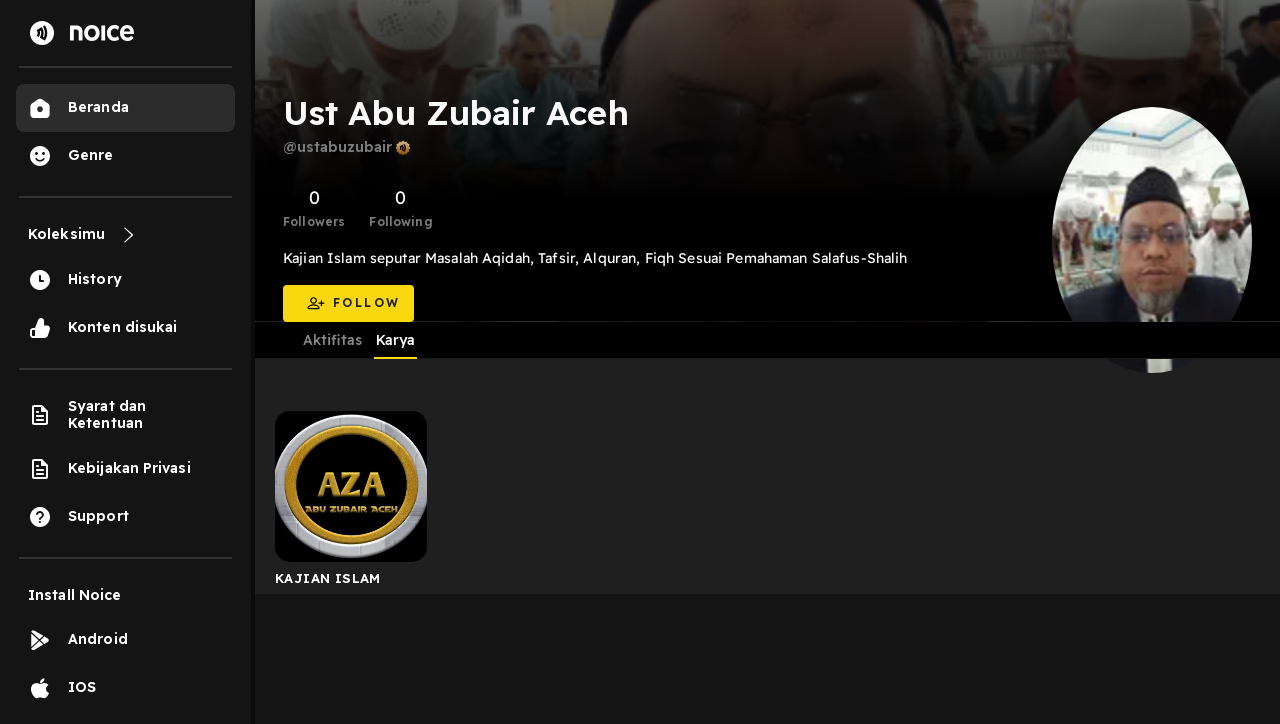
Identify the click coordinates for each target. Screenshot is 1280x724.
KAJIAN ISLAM (328, 578)
